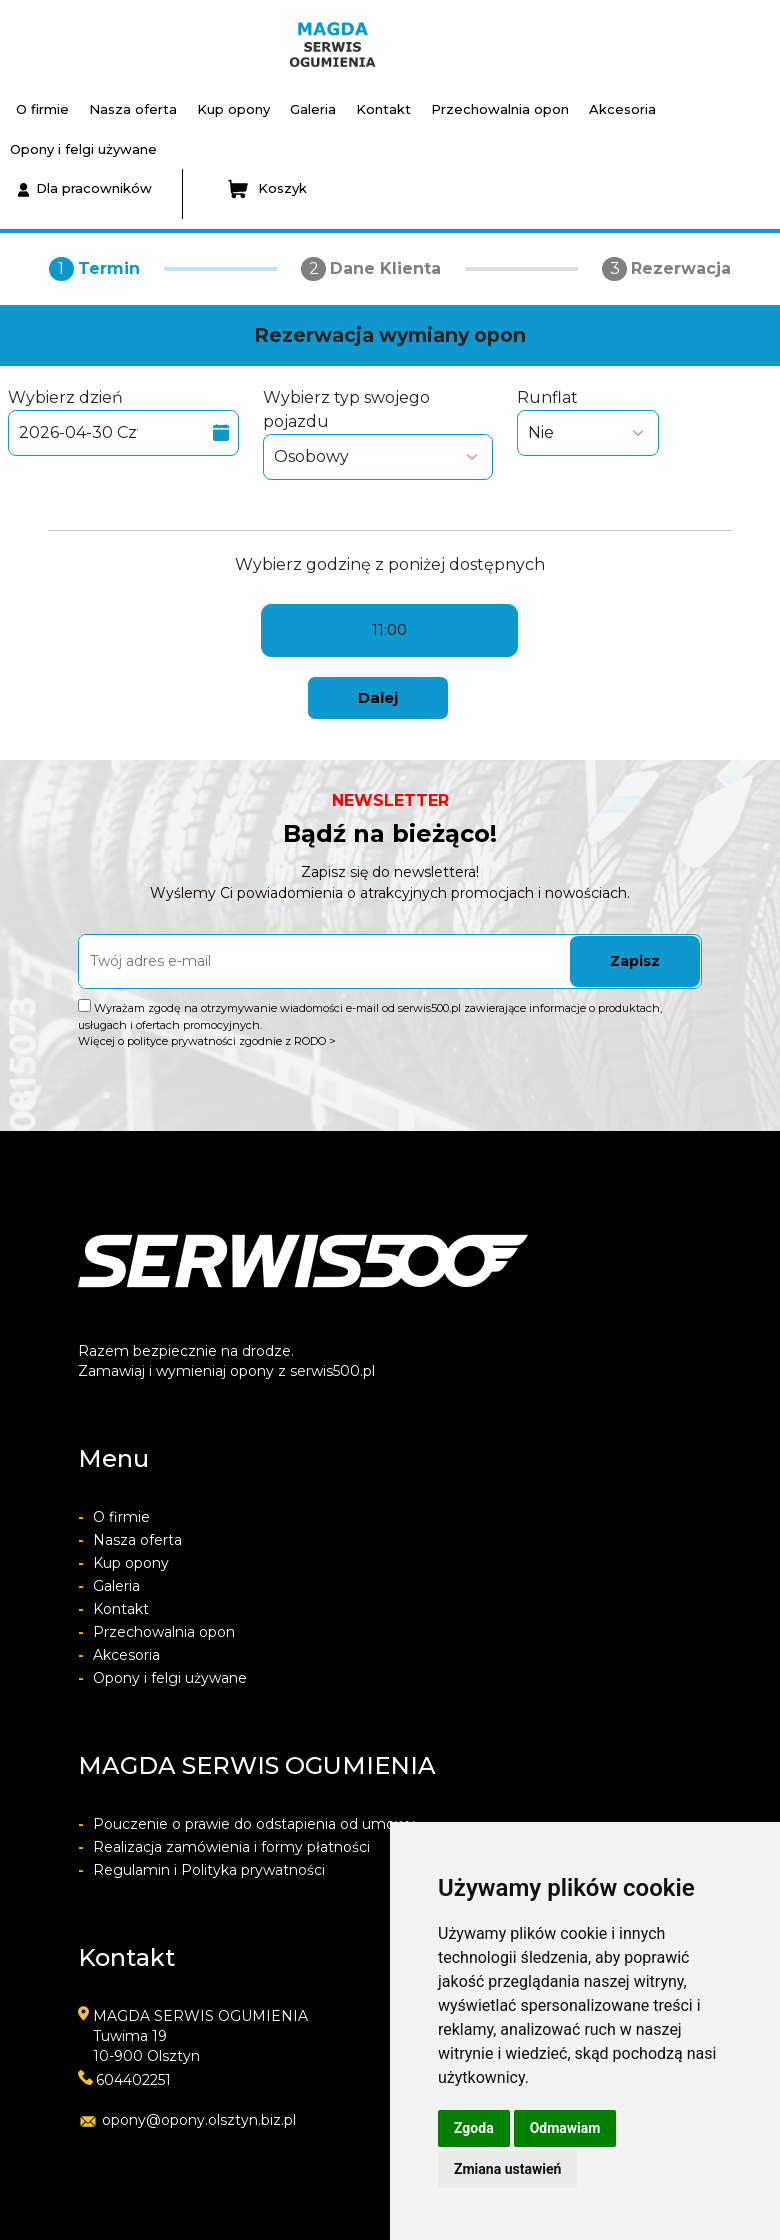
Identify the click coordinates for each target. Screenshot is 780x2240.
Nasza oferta (133, 109)
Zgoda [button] (474, 2128)
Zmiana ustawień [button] (507, 2169)
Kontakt (383, 109)
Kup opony (233, 109)
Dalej (378, 697)
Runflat (588, 422)
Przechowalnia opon (500, 109)
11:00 (389, 630)
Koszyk (267, 189)
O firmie (42, 109)
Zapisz (635, 961)
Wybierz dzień (123, 422)
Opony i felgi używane (83, 149)
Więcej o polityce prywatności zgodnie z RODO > (207, 1041)
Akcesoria (622, 109)
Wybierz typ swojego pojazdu (378, 434)
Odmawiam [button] (565, 2128)
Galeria (313, 109)
